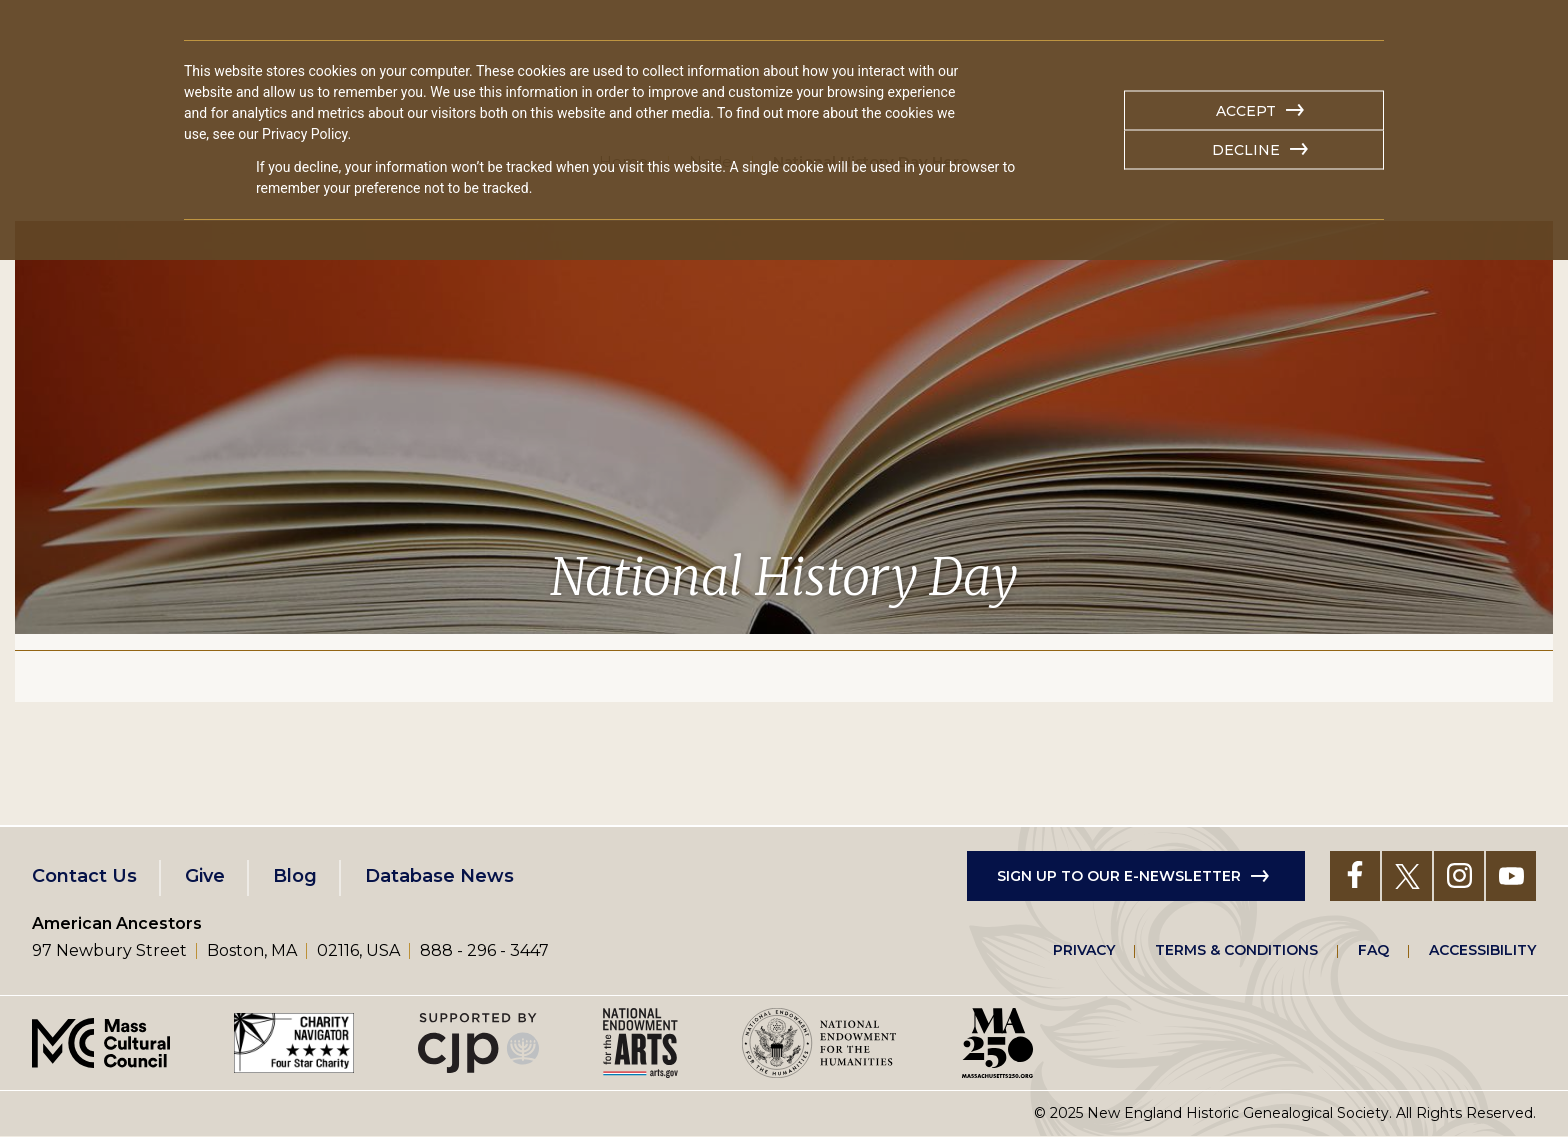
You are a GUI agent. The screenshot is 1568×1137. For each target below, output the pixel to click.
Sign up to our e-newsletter (1119, 876)
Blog (295, 876)
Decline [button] (1246, 150)
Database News (439, 876)
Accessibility (1482, 950)
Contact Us (84, 876)
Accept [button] (1246, 111)
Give (205, 876)
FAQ (1373, 950)
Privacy (1084, 950)
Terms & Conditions (1236, 950)
